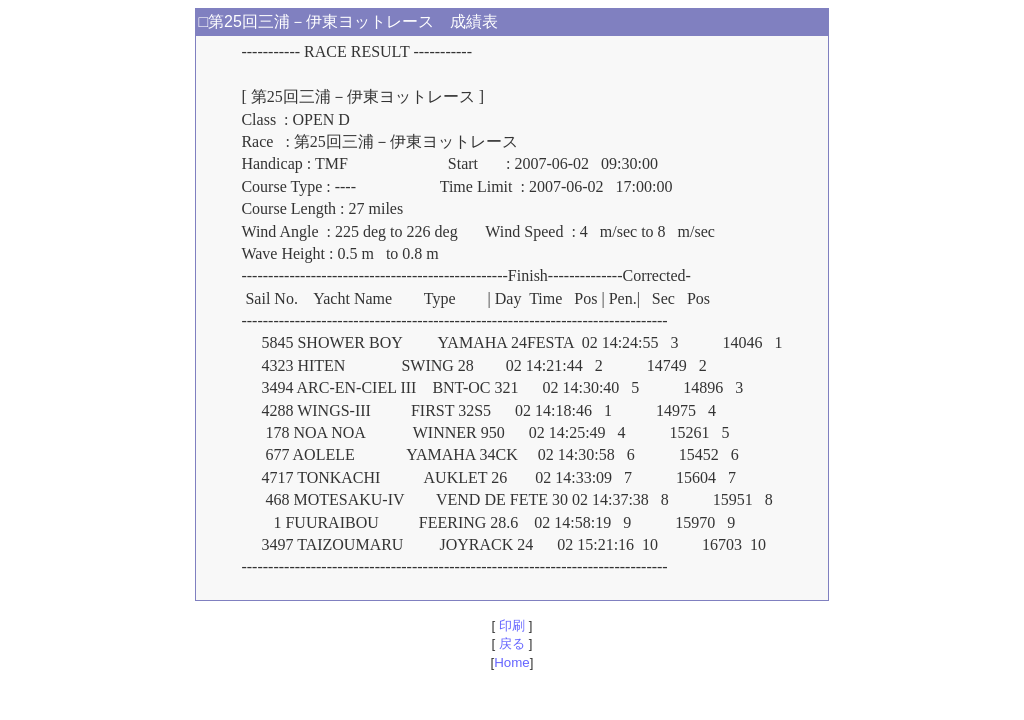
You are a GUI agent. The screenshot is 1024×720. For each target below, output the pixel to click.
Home (512, 662)
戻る (511, 643)
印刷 (511, 625)
